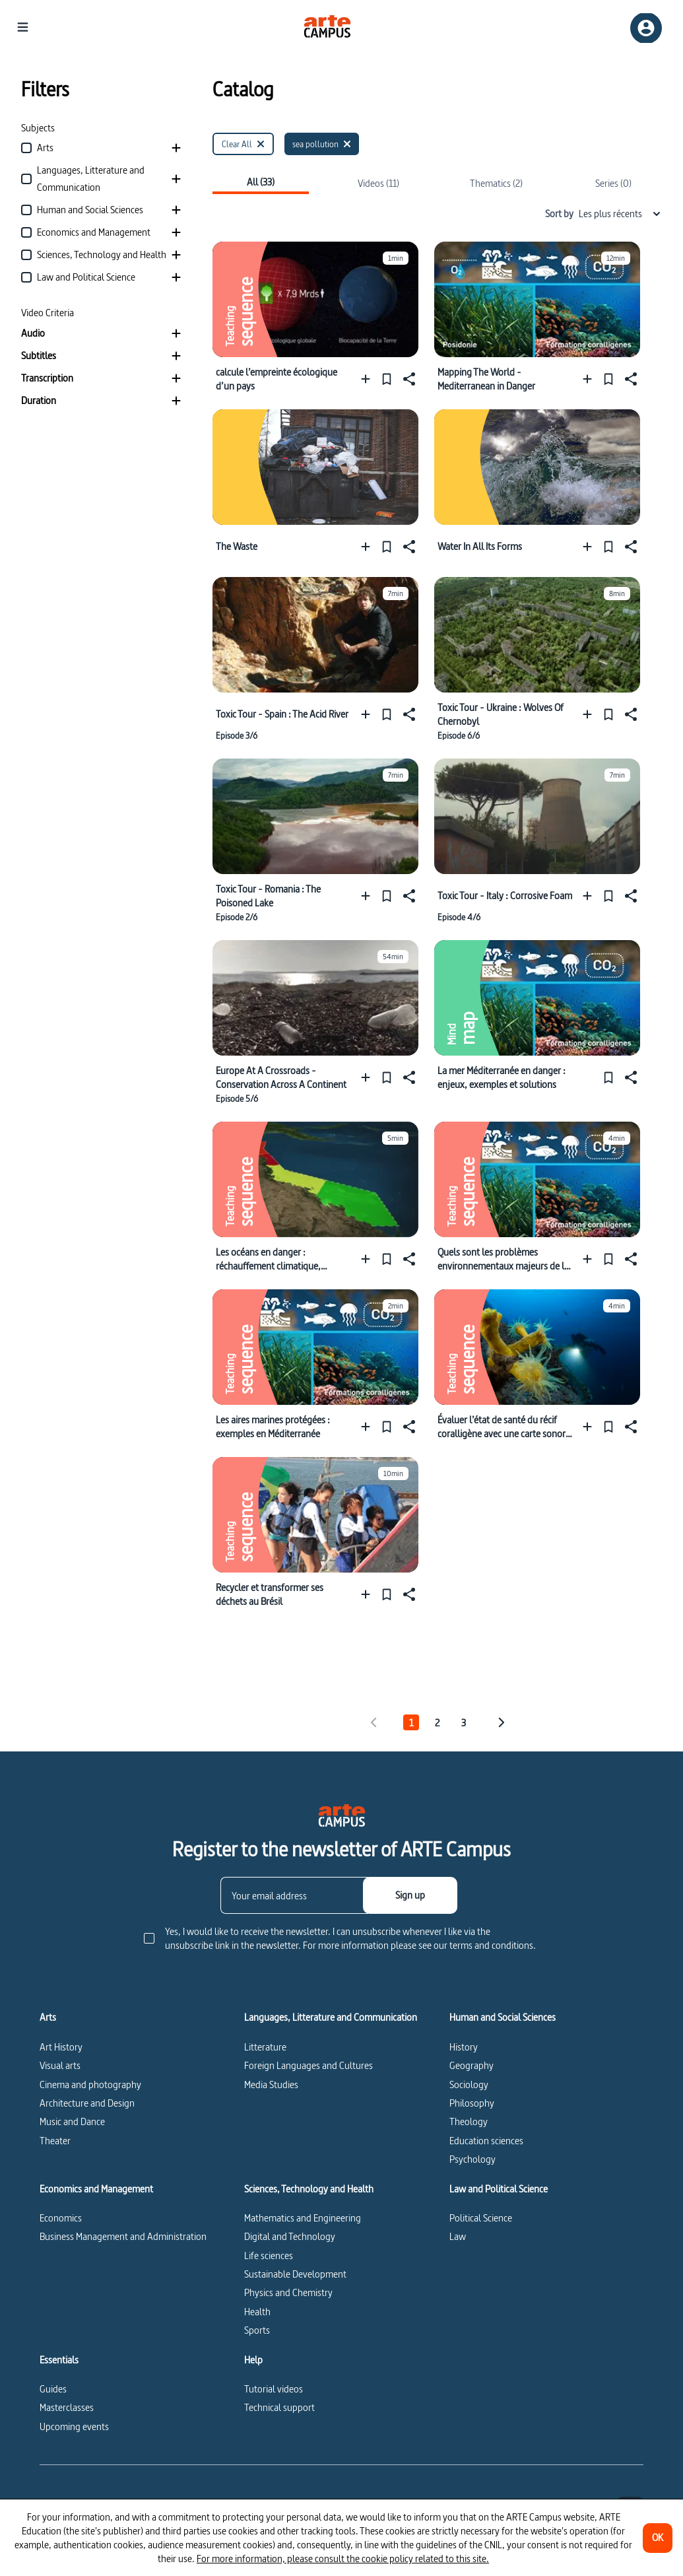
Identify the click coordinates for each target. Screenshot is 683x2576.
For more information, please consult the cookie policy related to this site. (343, 2558)
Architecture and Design (87, 2103)
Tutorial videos (273, 2389)
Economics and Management (96, 2189)
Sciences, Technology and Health (309, 2189)
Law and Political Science (498, 2189)
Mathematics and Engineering (302, 2218)
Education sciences (486, 2141)
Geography (471, 2065)
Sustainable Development (295, 2274)
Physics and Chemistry (288, 2292)
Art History (61, 2047)
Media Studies (271, 2084)
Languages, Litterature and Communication (330, 2017)
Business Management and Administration (123, 2236)
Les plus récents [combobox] (620, 213)
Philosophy (471, 2103)
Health (257, 2312)
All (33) (261, 182)
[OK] (657, 2538)
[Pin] (386, 378)
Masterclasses (67, 2407)
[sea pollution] (321, 144)
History (463, 2047)
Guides (53, 2389)
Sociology (468, 2084)
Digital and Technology (289, 2236)
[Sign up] (410, 1895)
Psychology (472, 2159)
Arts (48, 2017)
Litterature (265, 2047)
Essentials (59, 2360)
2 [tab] (437, 1723)
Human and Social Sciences (502, 2017)
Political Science (480, 2218)
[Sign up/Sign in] (646, 28)
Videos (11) (378, 183)
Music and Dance (72, 2121)
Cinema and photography (90, 2084)
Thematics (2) (496, 183)
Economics (61, 2218)
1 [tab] (411, 1723)
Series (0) (613, 183)
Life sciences (268, 2255)
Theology (468, 2121)
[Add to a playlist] (368, 378)
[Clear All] (243, 144)
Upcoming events (74, 2426)
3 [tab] (463, 1723)
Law (457, 2236)
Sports (257, 2330)
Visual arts (60, 2065)
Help (253, 2360)
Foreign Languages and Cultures (308, 2065)
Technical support (279, 2407)
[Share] (407, 378)
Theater (55, 2141)
